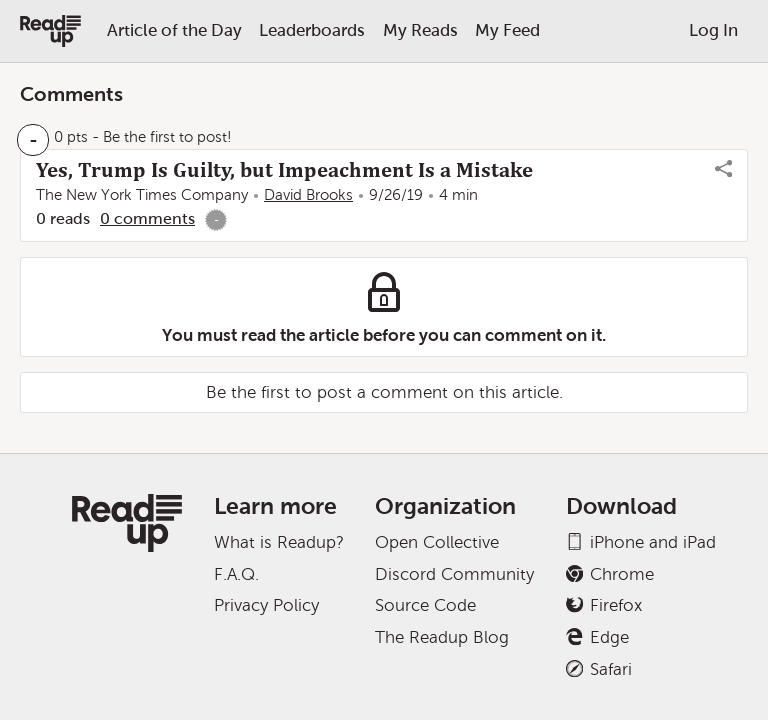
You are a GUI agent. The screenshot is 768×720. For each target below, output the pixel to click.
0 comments (147, 218)
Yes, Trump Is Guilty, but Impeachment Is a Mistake (284, 170)
